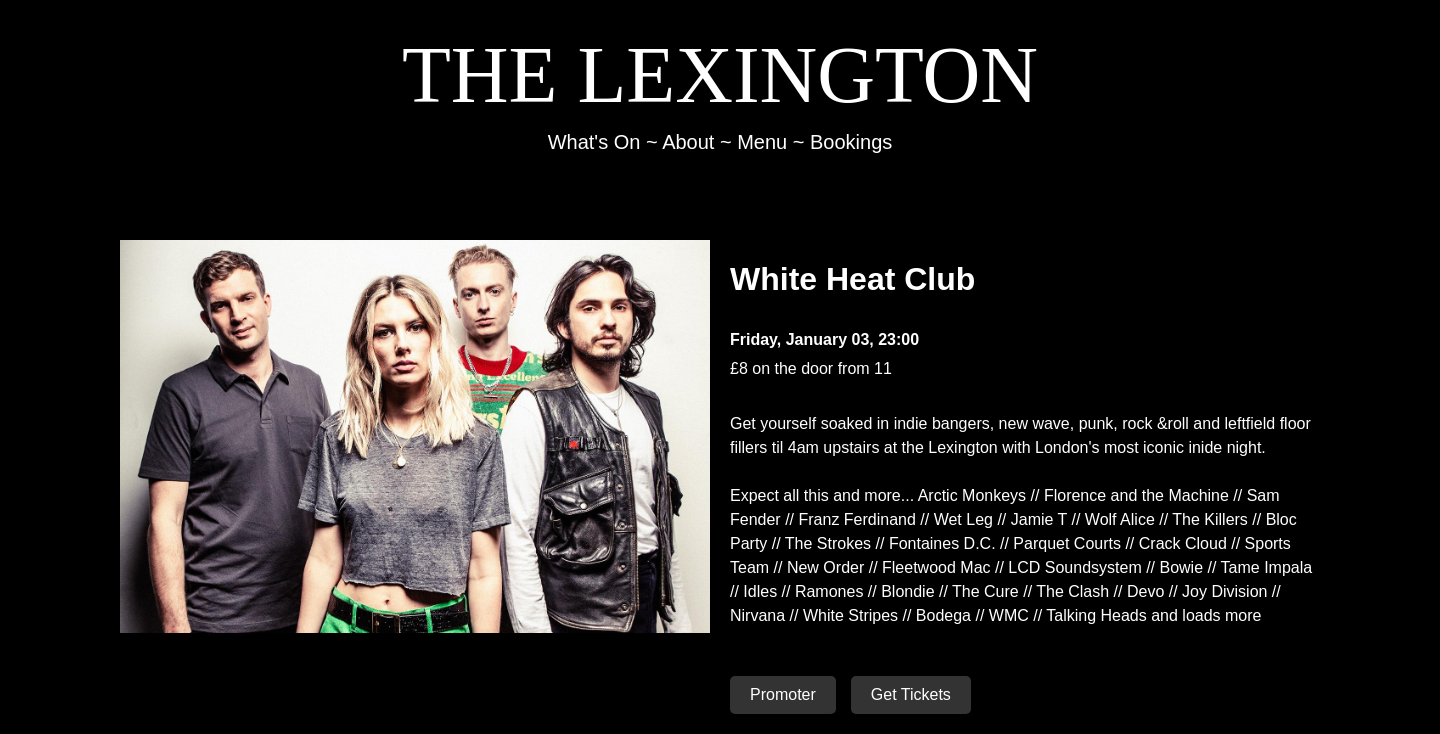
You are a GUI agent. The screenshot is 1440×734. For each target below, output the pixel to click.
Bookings (851, 142)
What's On (594, 142)
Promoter (783, 694)
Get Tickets (911, 694)
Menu (762, 142)
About (688, 142)
